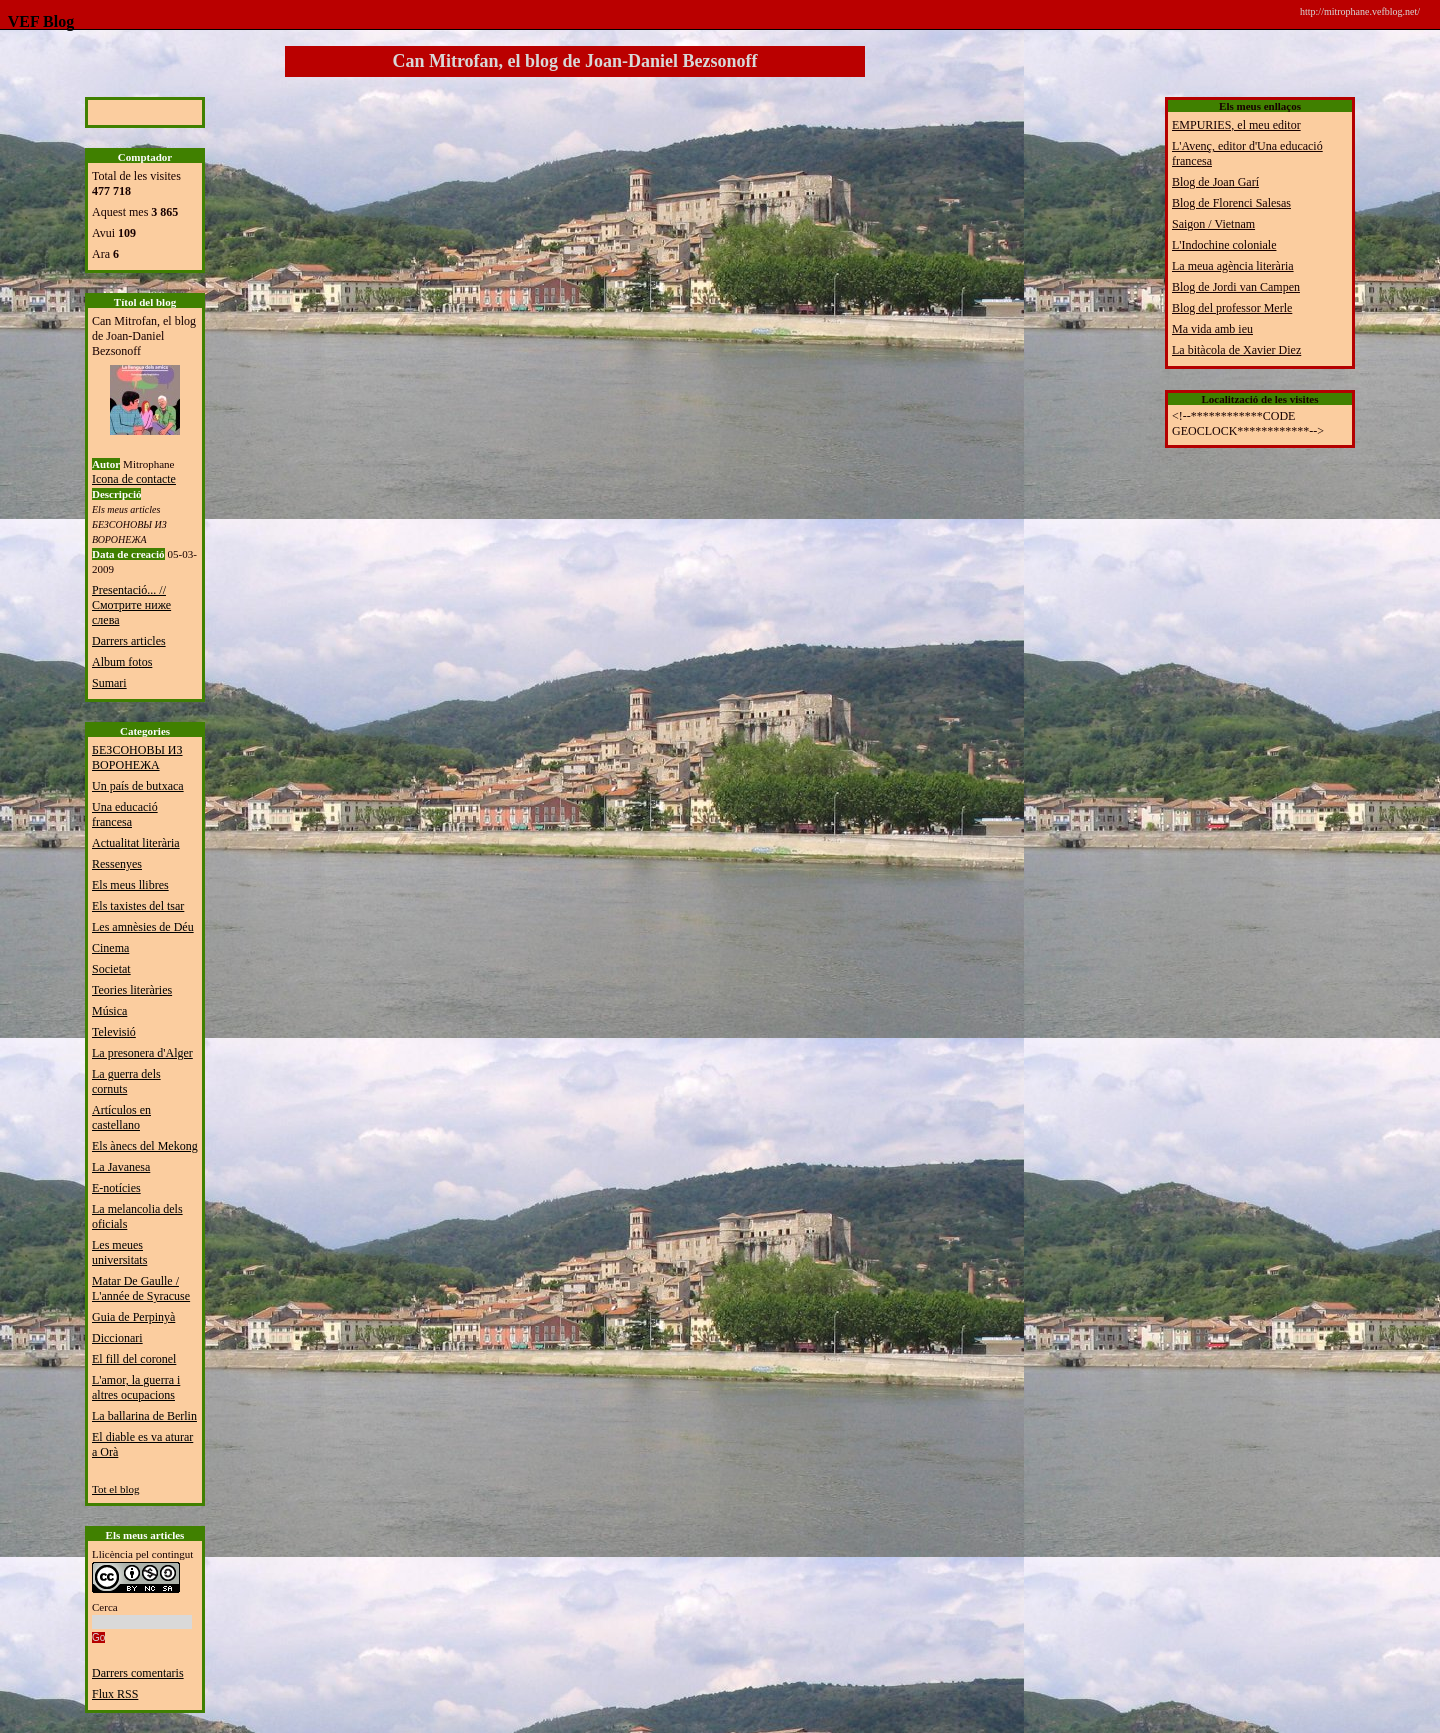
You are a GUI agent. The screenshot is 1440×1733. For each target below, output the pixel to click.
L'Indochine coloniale (1224, 245)
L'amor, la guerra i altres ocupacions (136, 1387)
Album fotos (122, 662)
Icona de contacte (134, 479)
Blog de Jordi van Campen (1236, 287)
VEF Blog (37, 21)
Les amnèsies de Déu (143, 927)
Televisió (114, 1032)
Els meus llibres (130, 885)
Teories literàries (132, 990)
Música (109, 1011)
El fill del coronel (134, 1359)
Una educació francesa (125, 814)
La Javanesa (121, 1167)
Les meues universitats (119, 1252)
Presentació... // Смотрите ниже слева (131, 605)
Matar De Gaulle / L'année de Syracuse (141, 1288)
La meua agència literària (1233, 266)
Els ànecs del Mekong (145, 1146)
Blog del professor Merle (1232, 308)
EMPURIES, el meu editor (1236, 125)
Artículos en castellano (121, 1117)
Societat (111, 969)
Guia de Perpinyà (133, 1317)
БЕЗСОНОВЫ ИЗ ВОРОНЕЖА (137, 757)
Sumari (109, 683)
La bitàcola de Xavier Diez (1236, 350)
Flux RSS (115, 1694)
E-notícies (116, 1188)
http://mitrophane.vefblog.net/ (1360, 11)
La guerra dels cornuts (126, 1081)
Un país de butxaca (138, 786)
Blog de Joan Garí (1215, 182)
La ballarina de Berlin (144, 1416)
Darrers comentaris (138, 1673)
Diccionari (117, 1338)
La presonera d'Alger (142, 1053)
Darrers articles (129, 641)
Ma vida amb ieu (1212, 329)
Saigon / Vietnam (1213, 224)
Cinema (110, 948)
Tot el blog (116, 1489)
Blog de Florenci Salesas (1231, 203)
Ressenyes (117, 864)
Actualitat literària (136, 843)
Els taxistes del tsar (138, 906)
